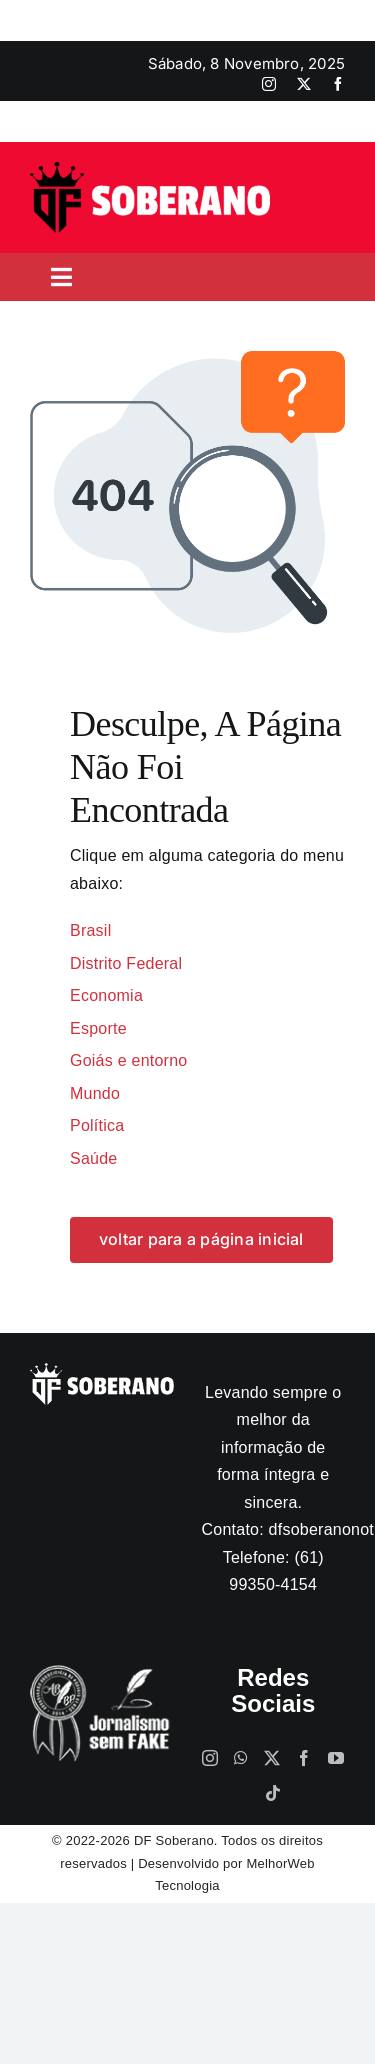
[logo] (150, 169)
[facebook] (338, 84)
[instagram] (269, 84)
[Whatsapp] (241, 1758)
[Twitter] (272, 1758)
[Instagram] (210, 1758)
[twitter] (304, 84)
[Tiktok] (273, 1793)
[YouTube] (336, 1758)
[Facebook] (304, 1758)
